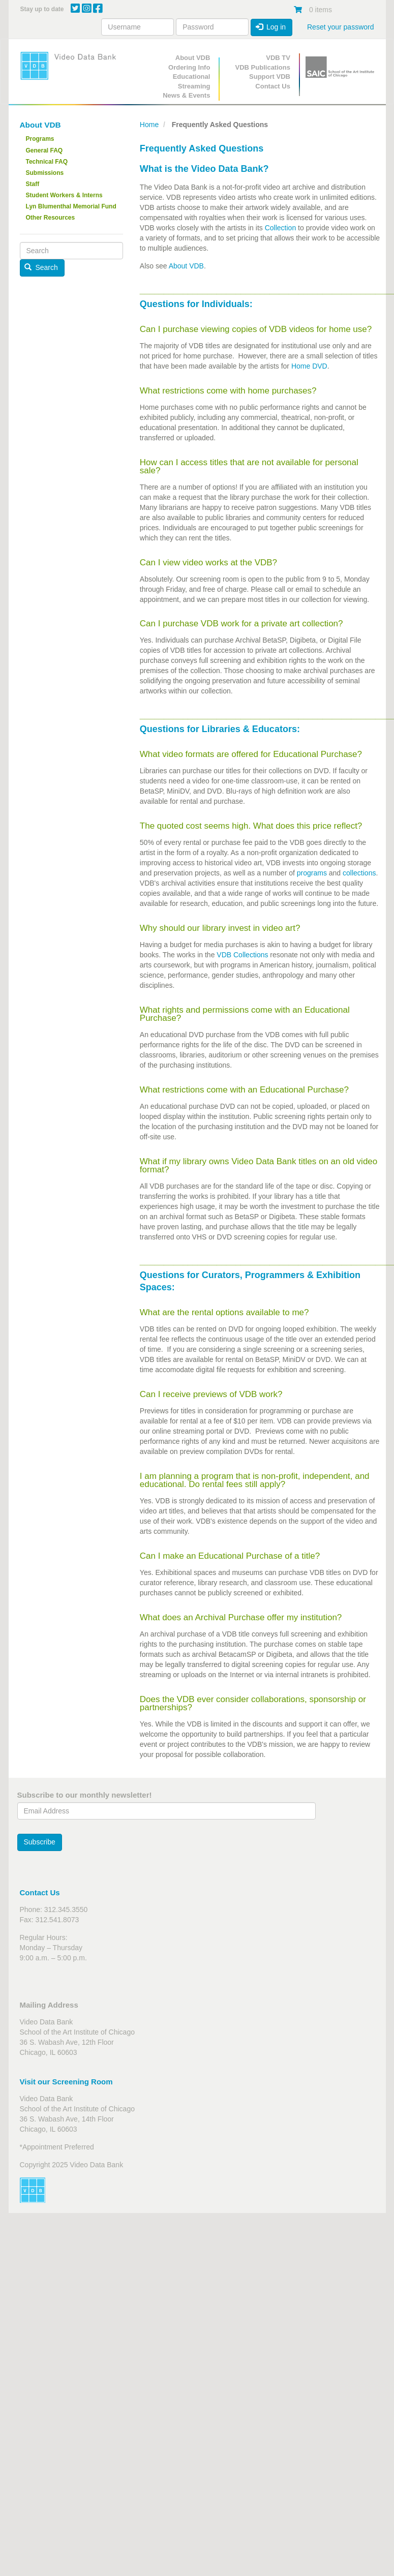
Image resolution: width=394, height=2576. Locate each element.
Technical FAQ (47, 161)
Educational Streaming (191, 81)
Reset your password (340, 27)
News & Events (186, 95)
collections (359, 873)
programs (311, 873)
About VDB (192, 58)
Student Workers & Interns (64, 195)
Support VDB (269, 76)
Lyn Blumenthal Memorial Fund (71, 206)
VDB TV (278, 58)
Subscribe (39, 1842)
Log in (271, 27)
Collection (280, 228)
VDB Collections (242, 955)
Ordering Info (189, 67)
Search (41, 267)
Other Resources (50, 217)
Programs (40, 138)
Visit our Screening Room (66, 2081)
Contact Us (272, 86)
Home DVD (309, 366)
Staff (33, 184)
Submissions (45, 172)
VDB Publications (262, 67)
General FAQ (44, 150)
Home (149, 124)
